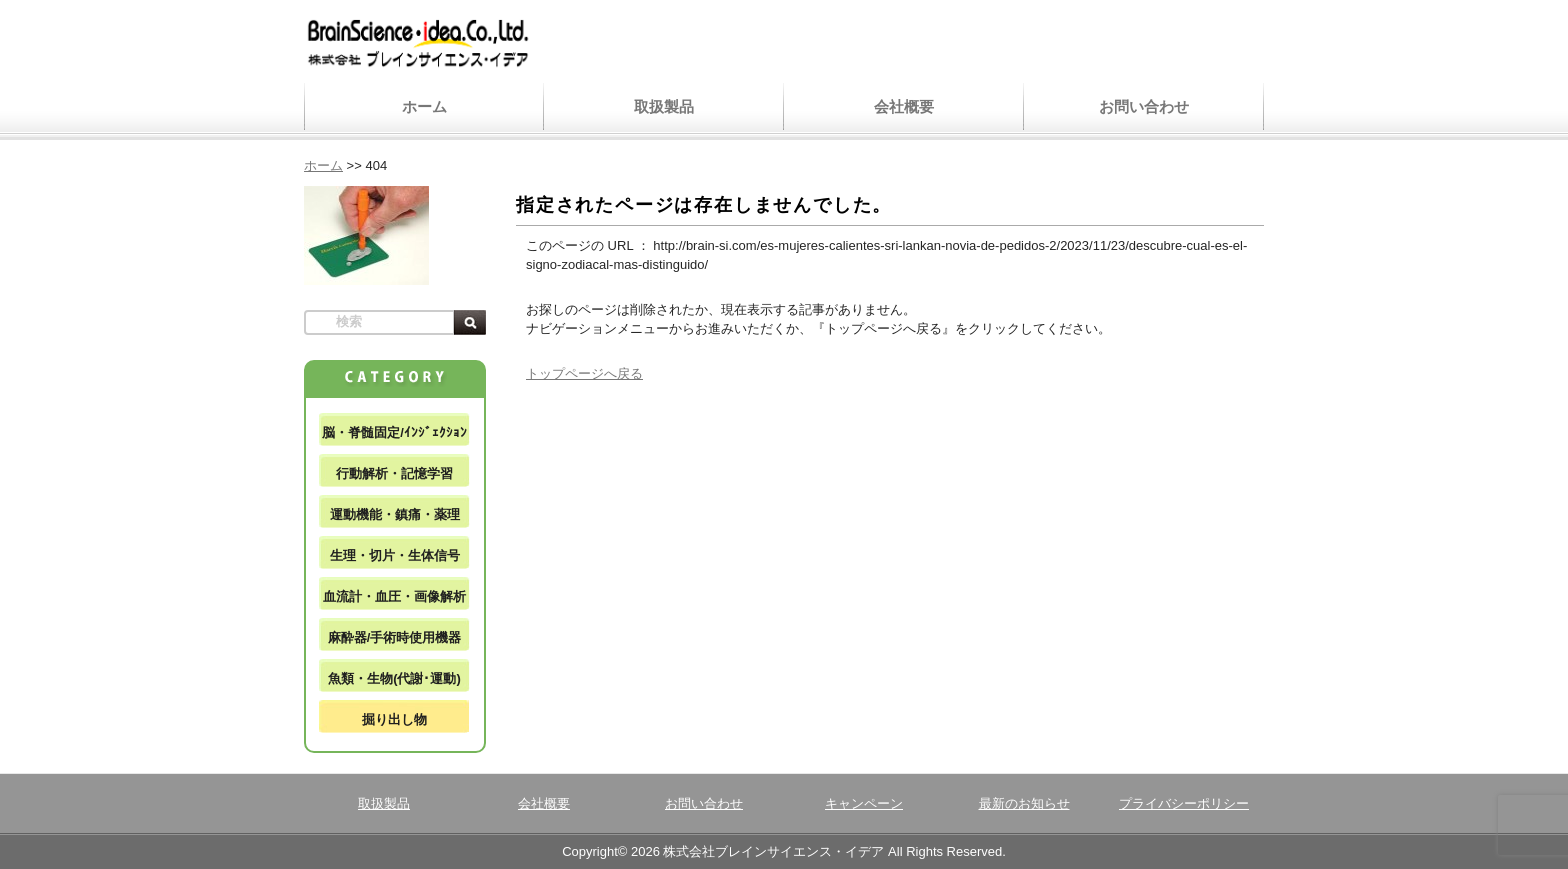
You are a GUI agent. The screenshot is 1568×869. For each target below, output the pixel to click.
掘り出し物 (394, 719)
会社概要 (904, 106)
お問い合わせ (1144, 106)
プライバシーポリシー (1184, 803)
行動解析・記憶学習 (394, 473)
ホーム (424, 106)
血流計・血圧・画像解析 (394, 596)
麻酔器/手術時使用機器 (395, 637)
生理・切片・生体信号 (395, 555)
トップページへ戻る (584, 373)
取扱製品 (664, 106)
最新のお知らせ (1024, 803)
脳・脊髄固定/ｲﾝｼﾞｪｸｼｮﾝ (394, 432)
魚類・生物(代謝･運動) (394, 678)
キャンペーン (864, 803)
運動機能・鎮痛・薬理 (395, 514)
